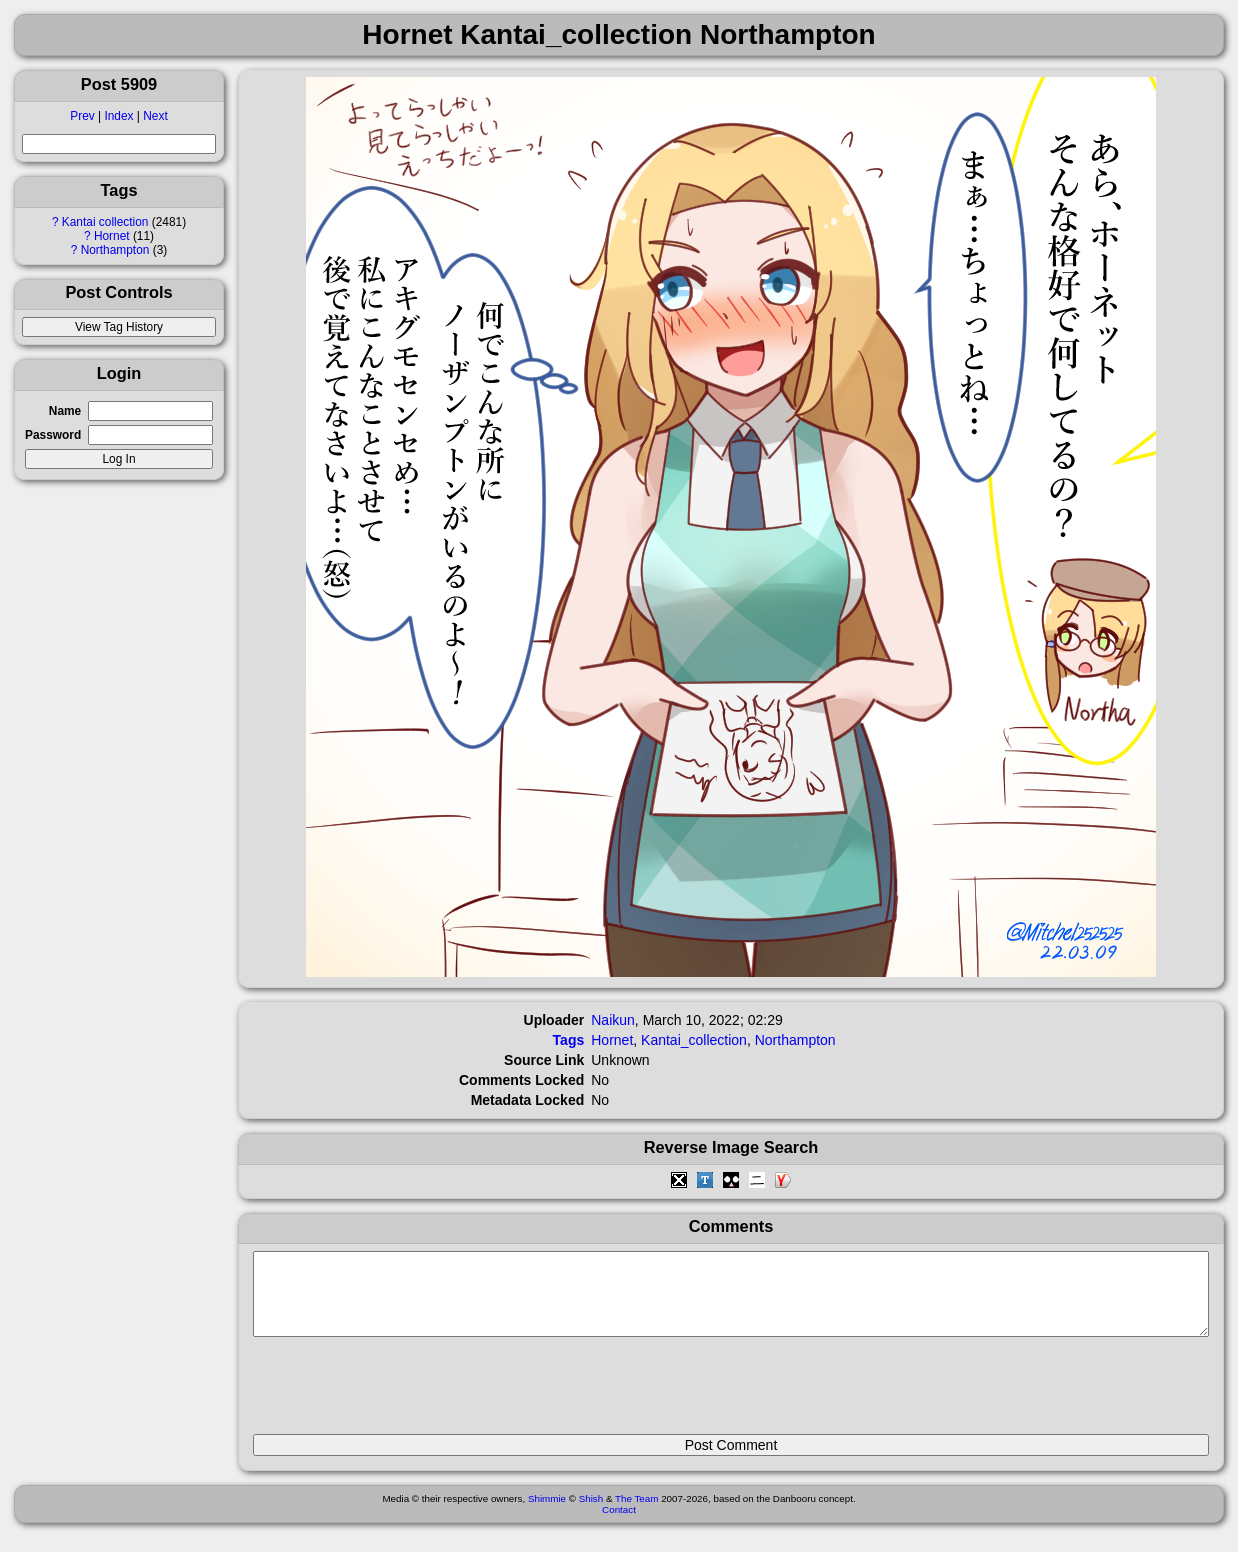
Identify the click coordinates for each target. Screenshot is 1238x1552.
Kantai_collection (694, 1040)
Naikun (613, 1020)
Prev (82, 116)
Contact (619, 1524)
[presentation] (405, 1394)
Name (65, 411)
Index (118, 116)
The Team (636, 1513)
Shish (591, 1513)
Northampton (115, 250)
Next (155, 116)
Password (53, 435)
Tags (569, 1040)
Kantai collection (105, 222)
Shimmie (547, 1513)
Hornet (112, 236)
